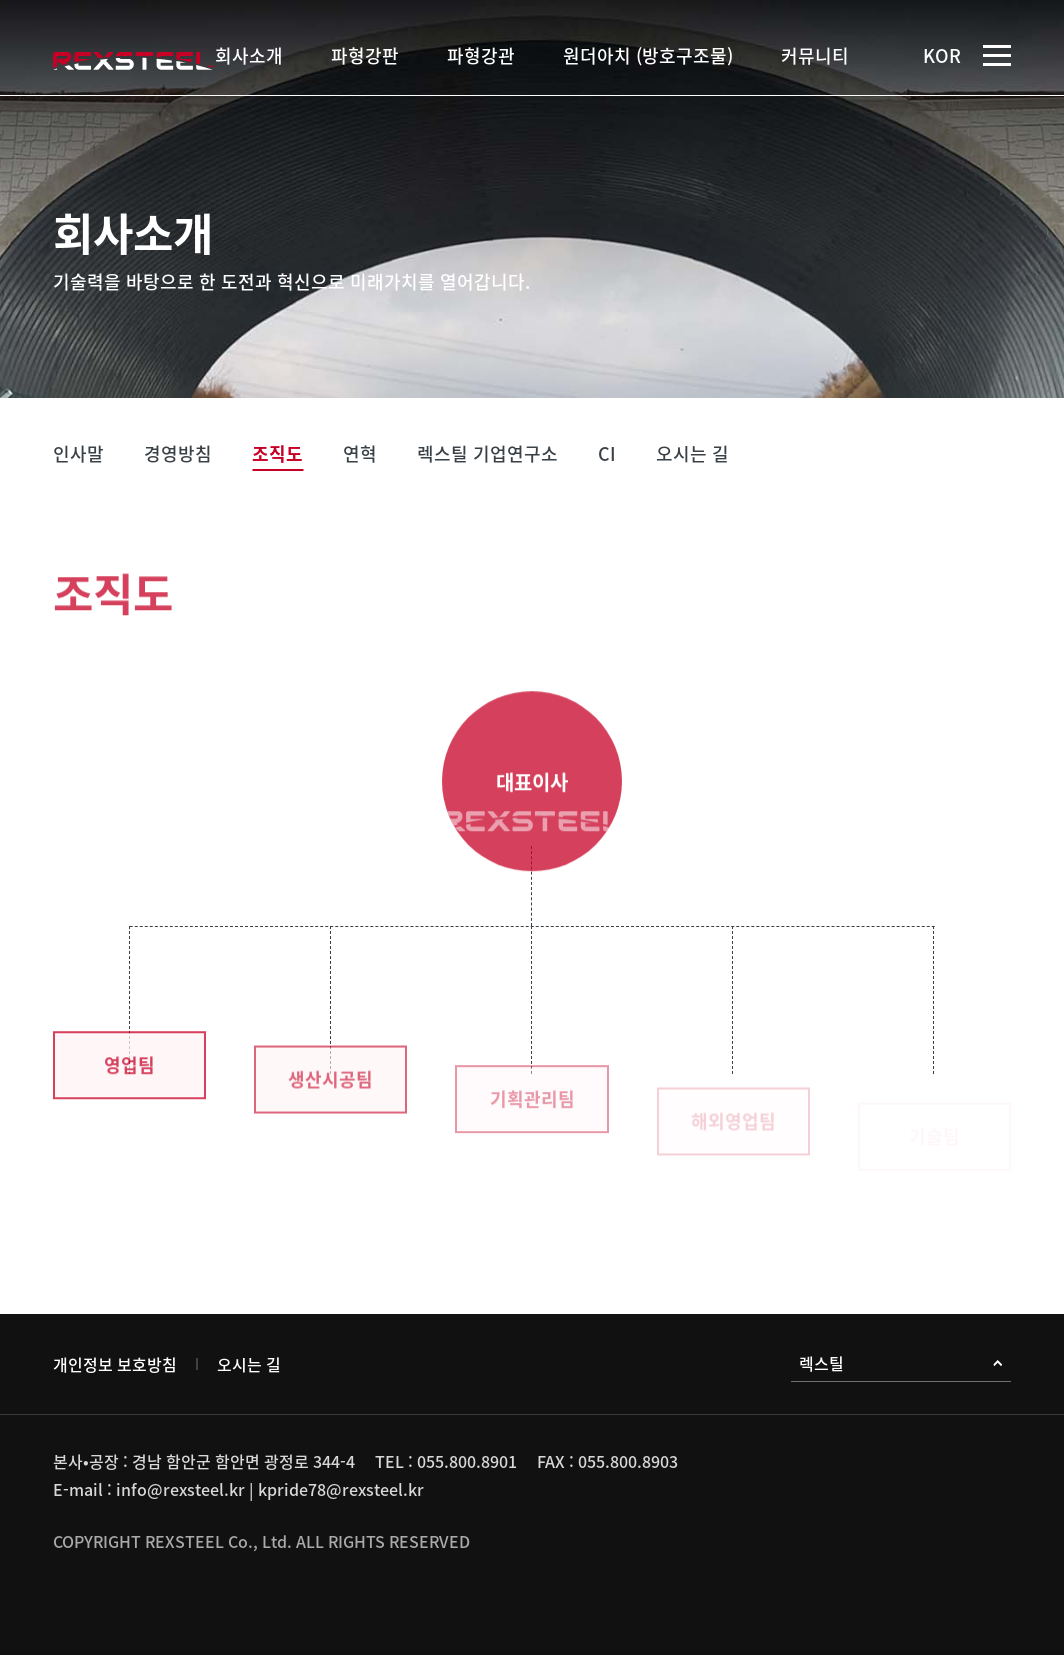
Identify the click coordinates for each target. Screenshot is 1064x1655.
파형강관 (481, 55)
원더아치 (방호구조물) (648, 55)
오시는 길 (249, 1364)
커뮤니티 (815, 55)
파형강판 (365, 55)
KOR (942, 55)
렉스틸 (901, 1363)
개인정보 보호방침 (115, 1364)
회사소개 (249, 55)
